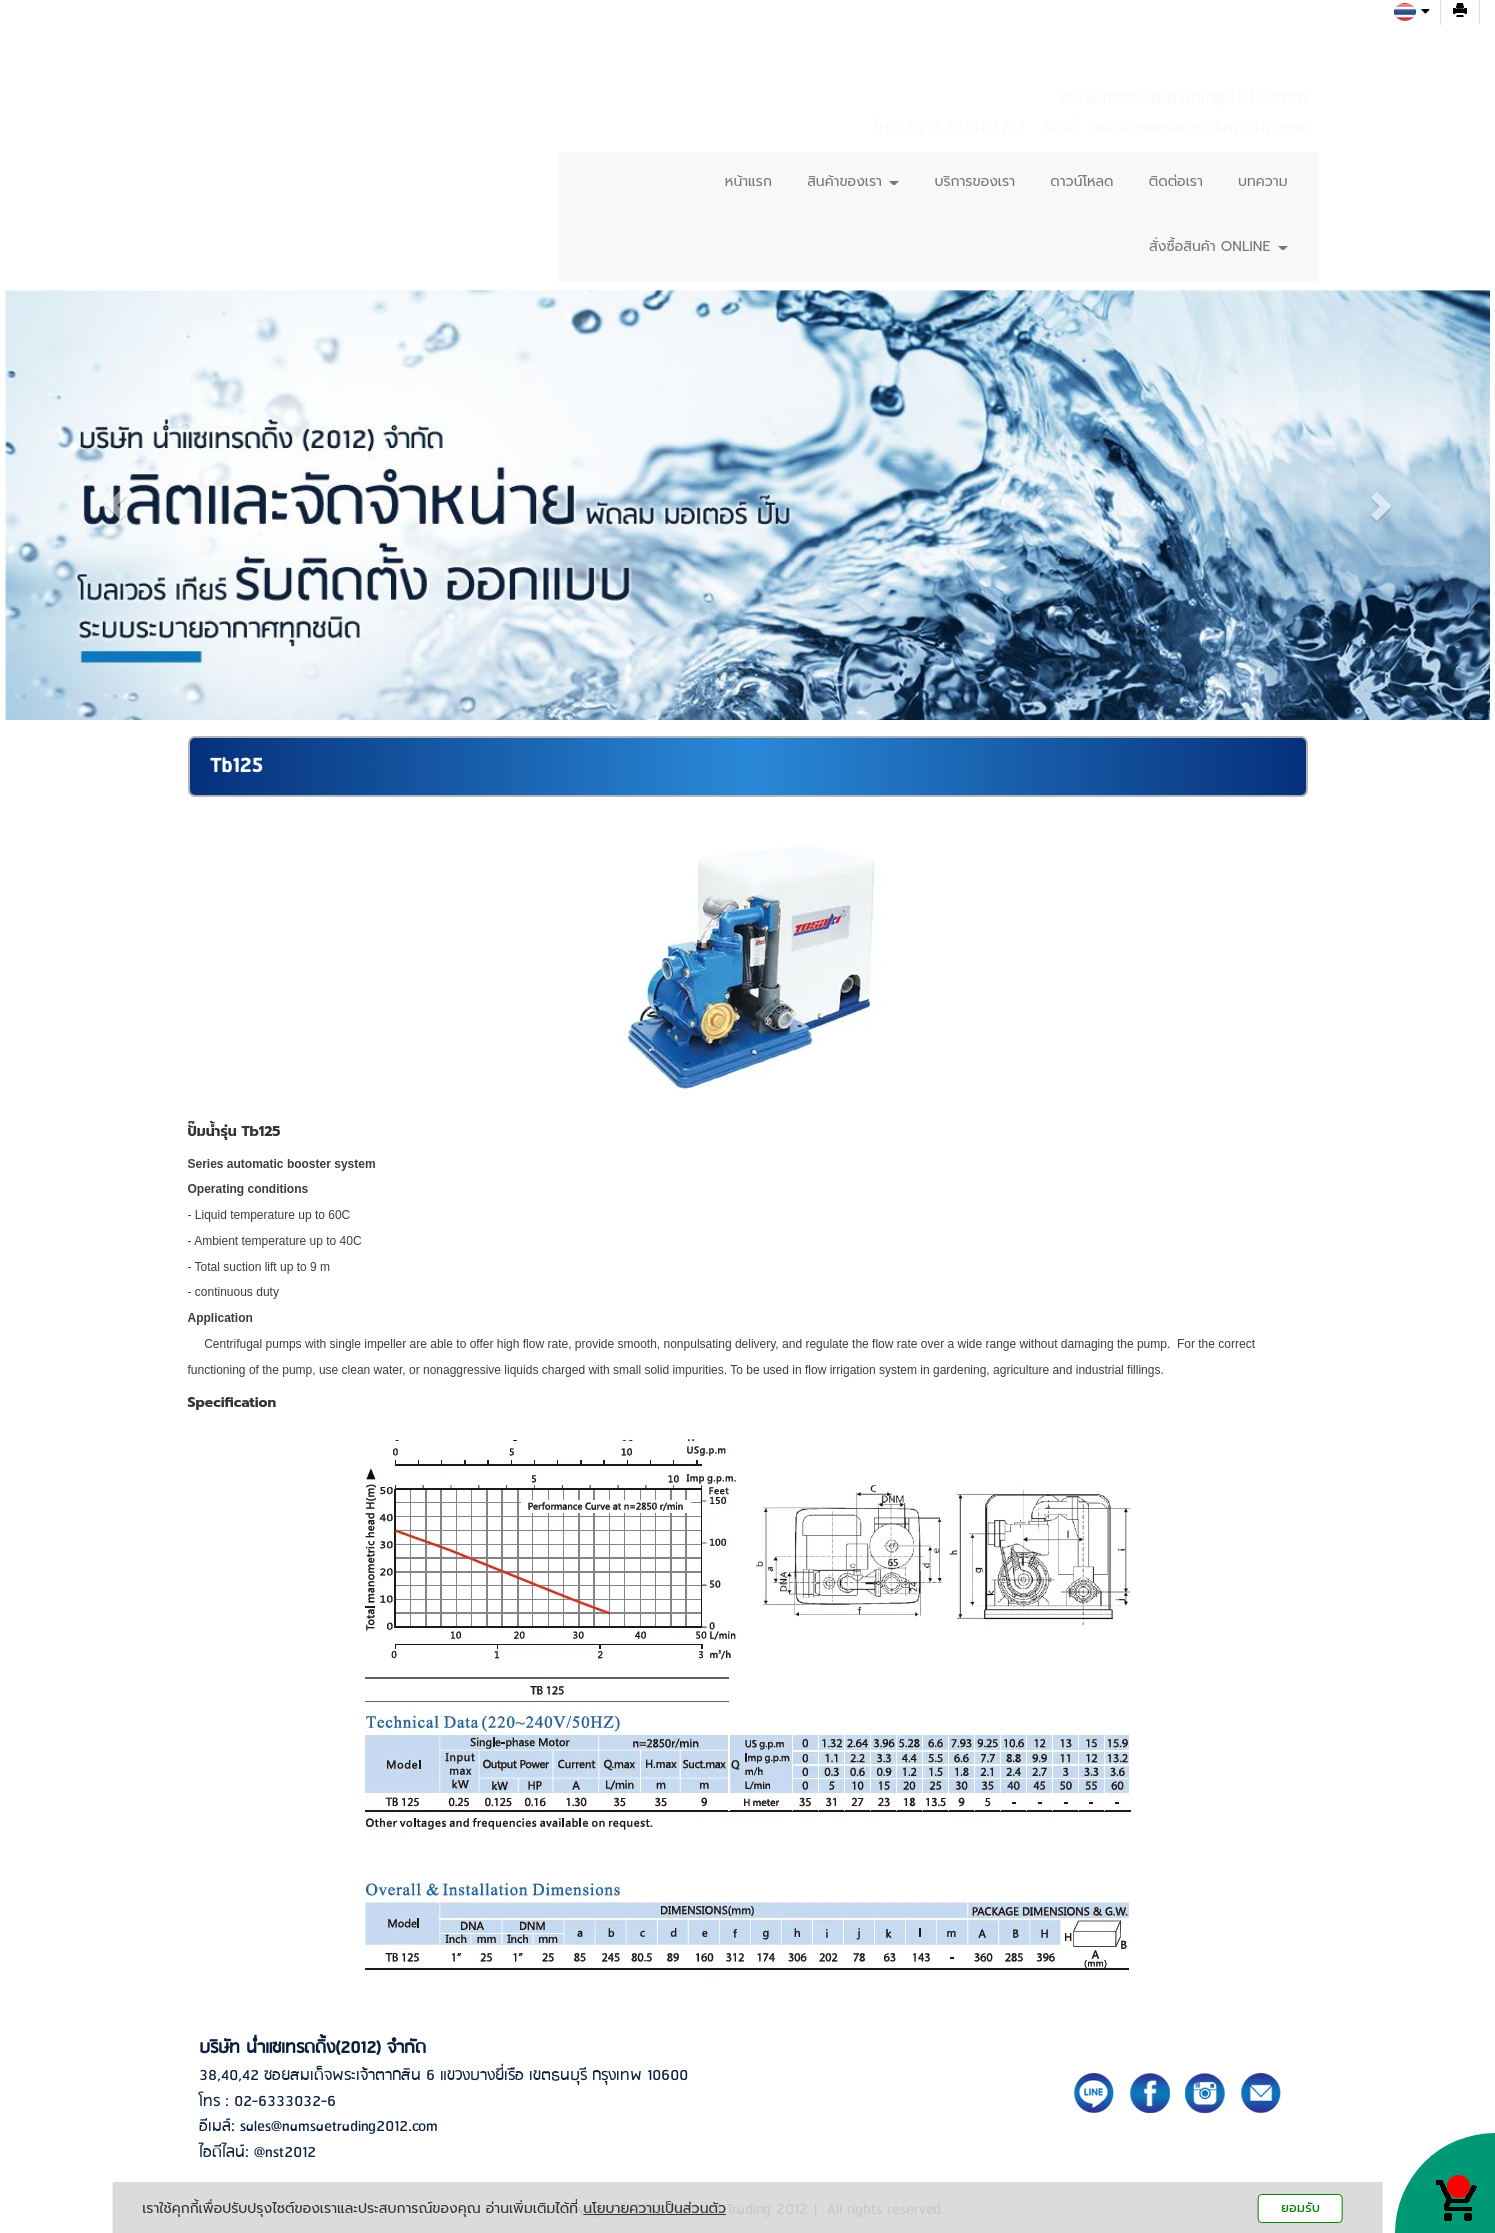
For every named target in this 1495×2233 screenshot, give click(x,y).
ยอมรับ (1300, 2207)
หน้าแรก (748, 181)
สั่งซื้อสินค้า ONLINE (1218, 246)
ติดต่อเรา (1176, 181)
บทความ (1262, 181)
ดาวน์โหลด (1081, 181)
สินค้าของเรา (853, 181)
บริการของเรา (974, 181)
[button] (116, 505)
